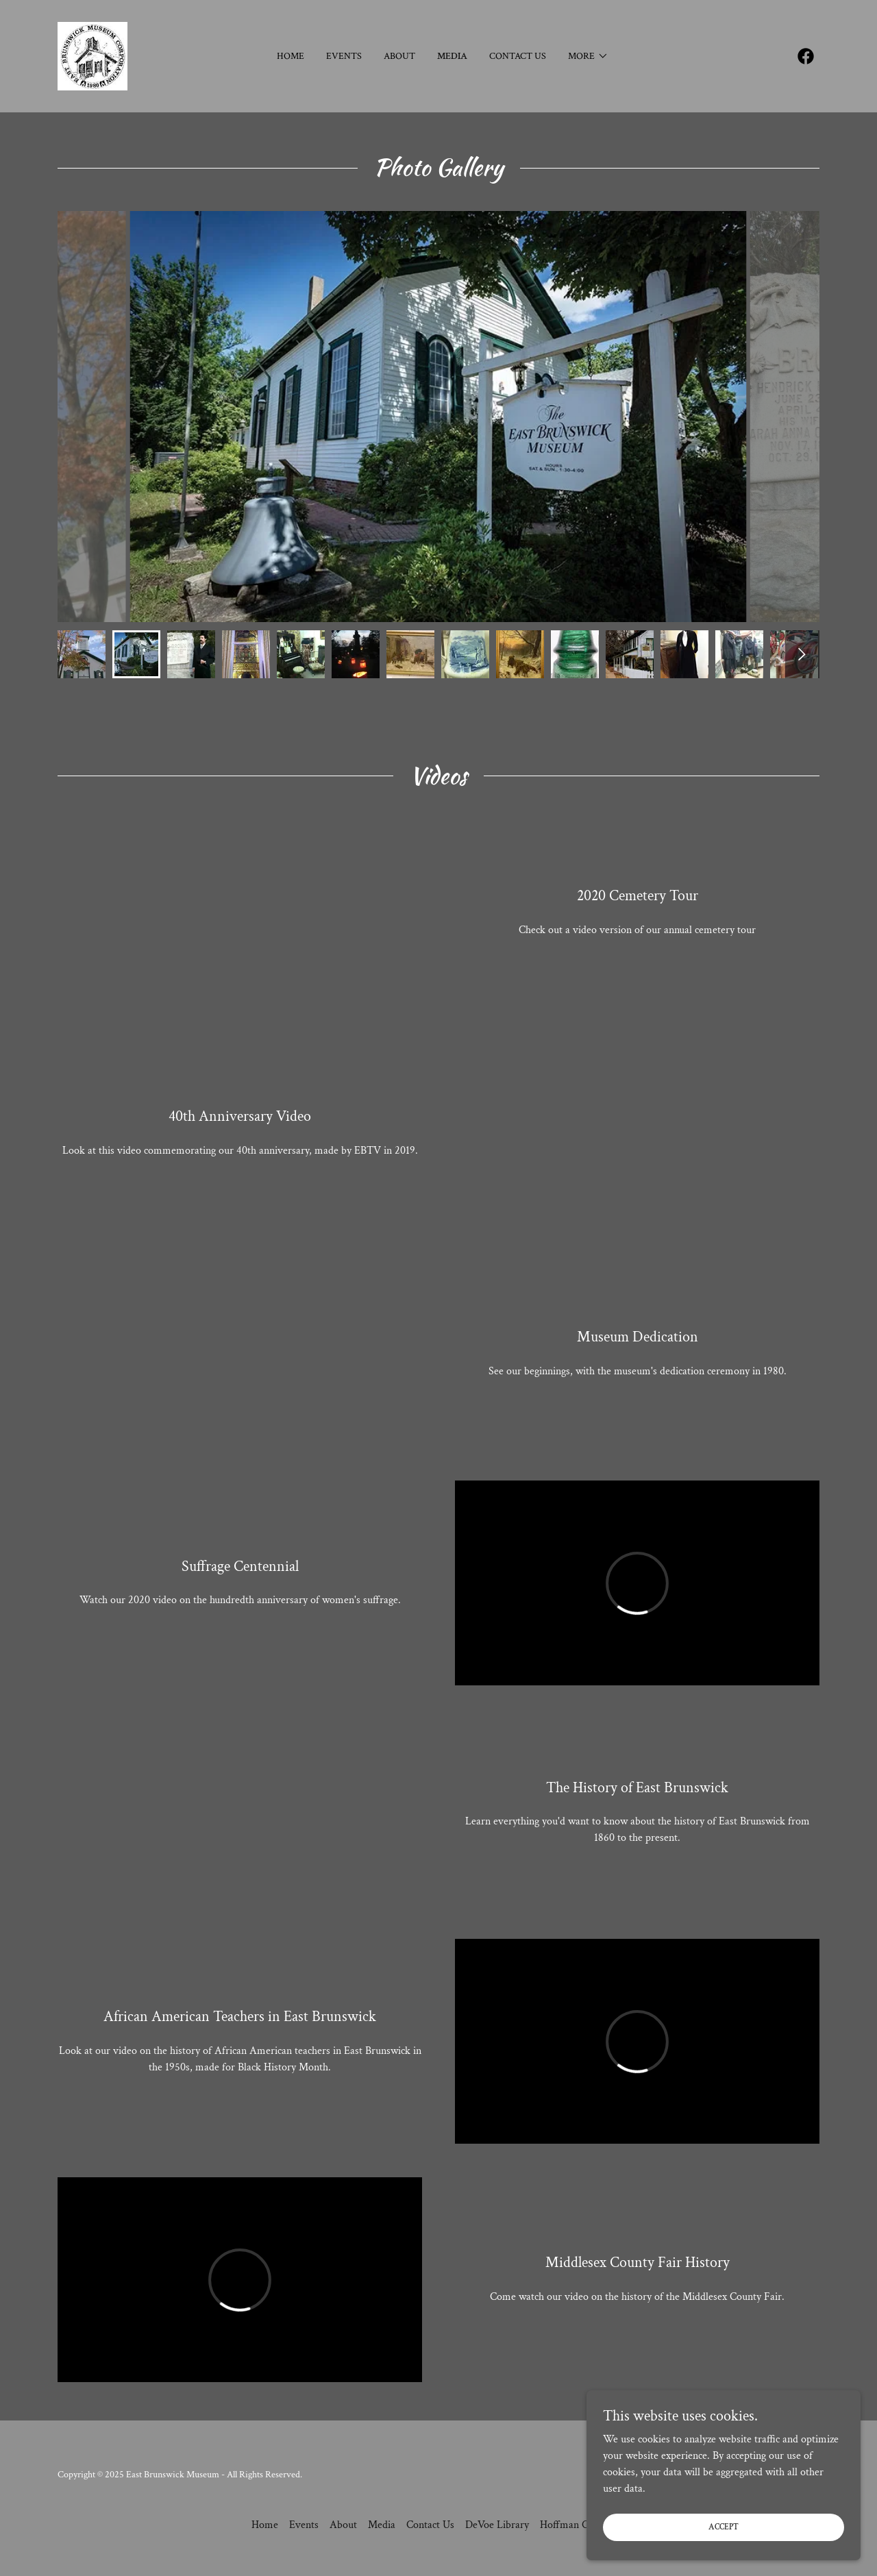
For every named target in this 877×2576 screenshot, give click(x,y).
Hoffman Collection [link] (583, 2525)
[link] (92, 55)
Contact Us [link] (517, 56)
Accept (723, 2527)
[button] (588, 56)
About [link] (399, 56)
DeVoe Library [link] (497, 2525)
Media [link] (452, 56)
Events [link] (344, 56)
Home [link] (290, 56)
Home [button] (264, 2525)
